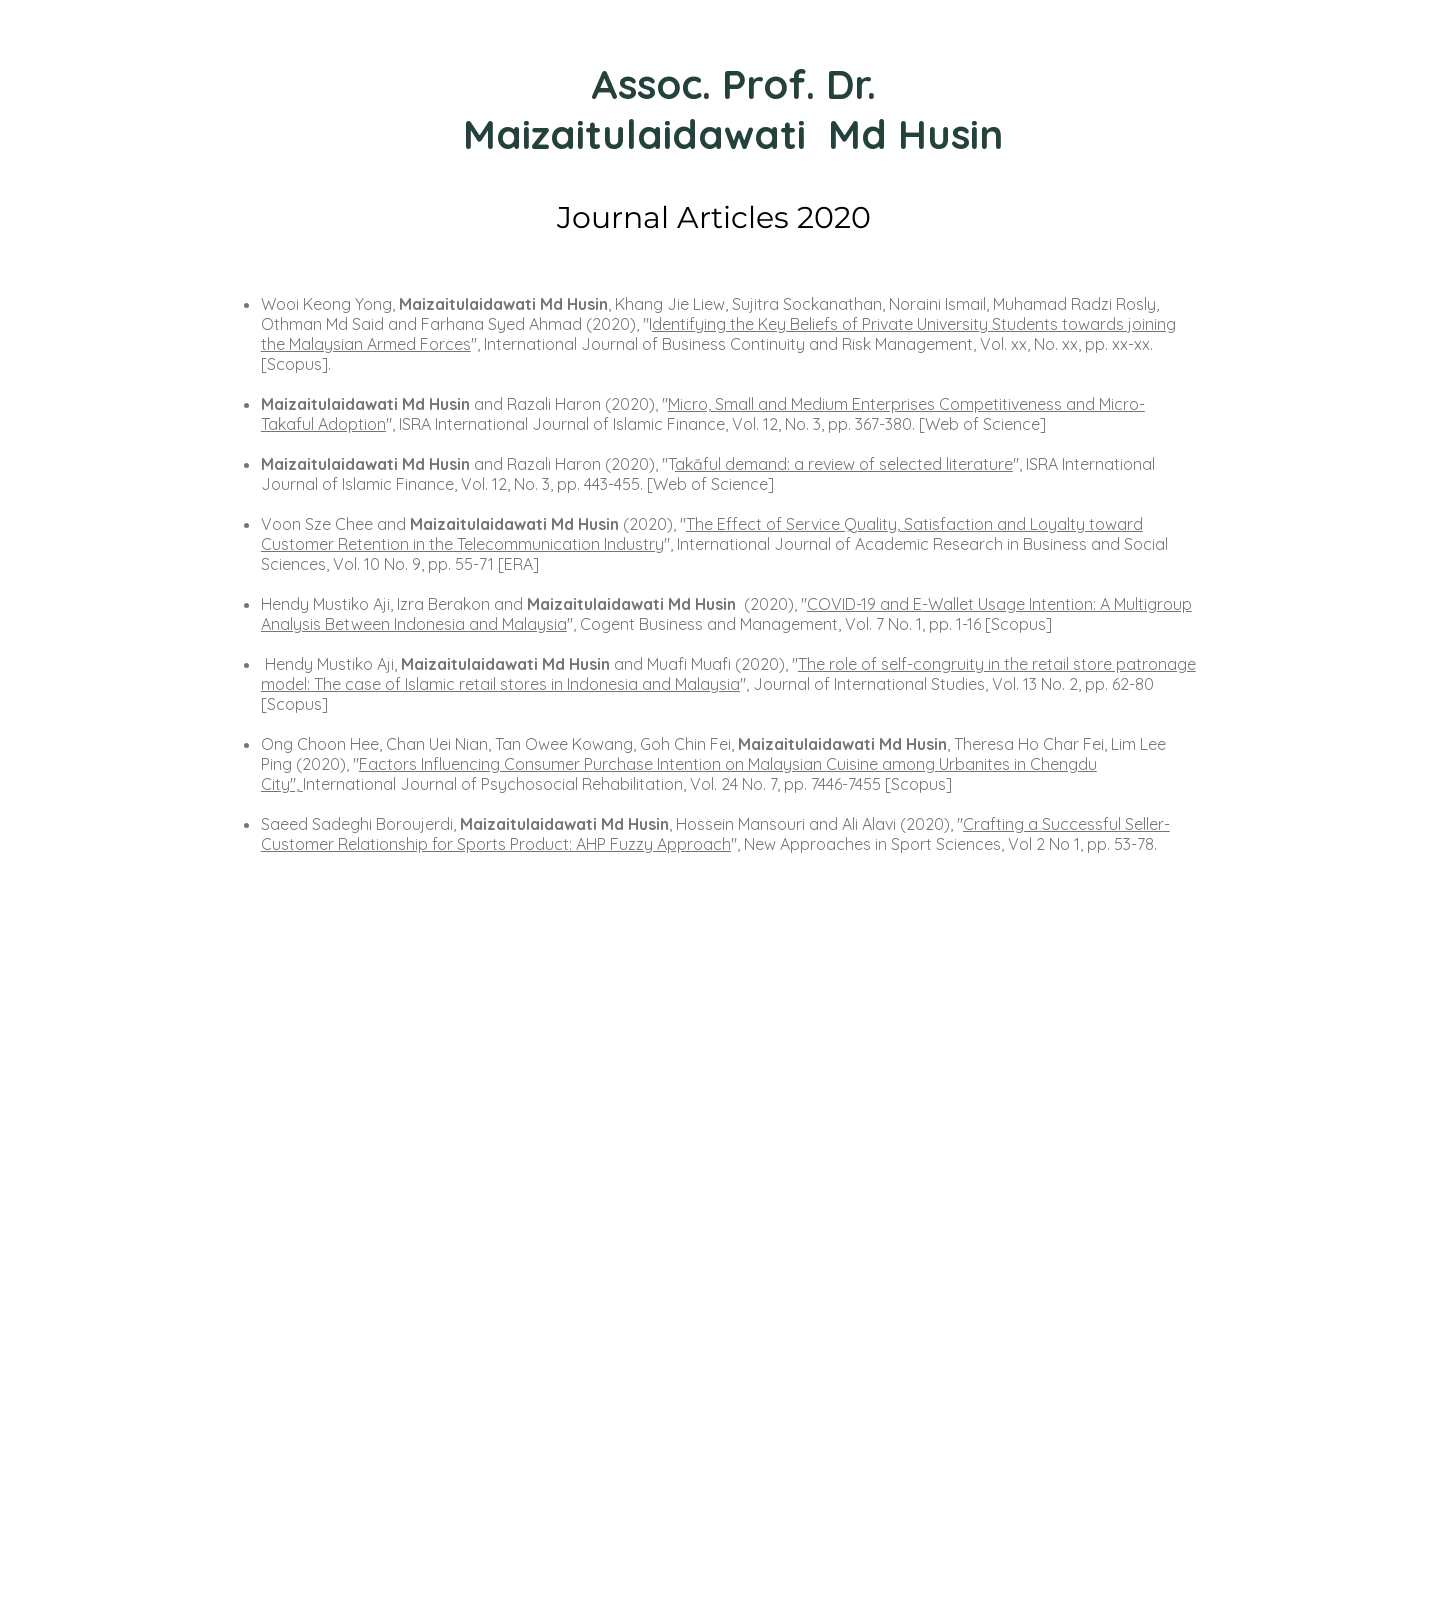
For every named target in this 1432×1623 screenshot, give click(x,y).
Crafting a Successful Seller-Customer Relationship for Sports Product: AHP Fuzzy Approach (715, 834)
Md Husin (915, 134)
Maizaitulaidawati (640, 134)
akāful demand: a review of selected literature (844, 464)
